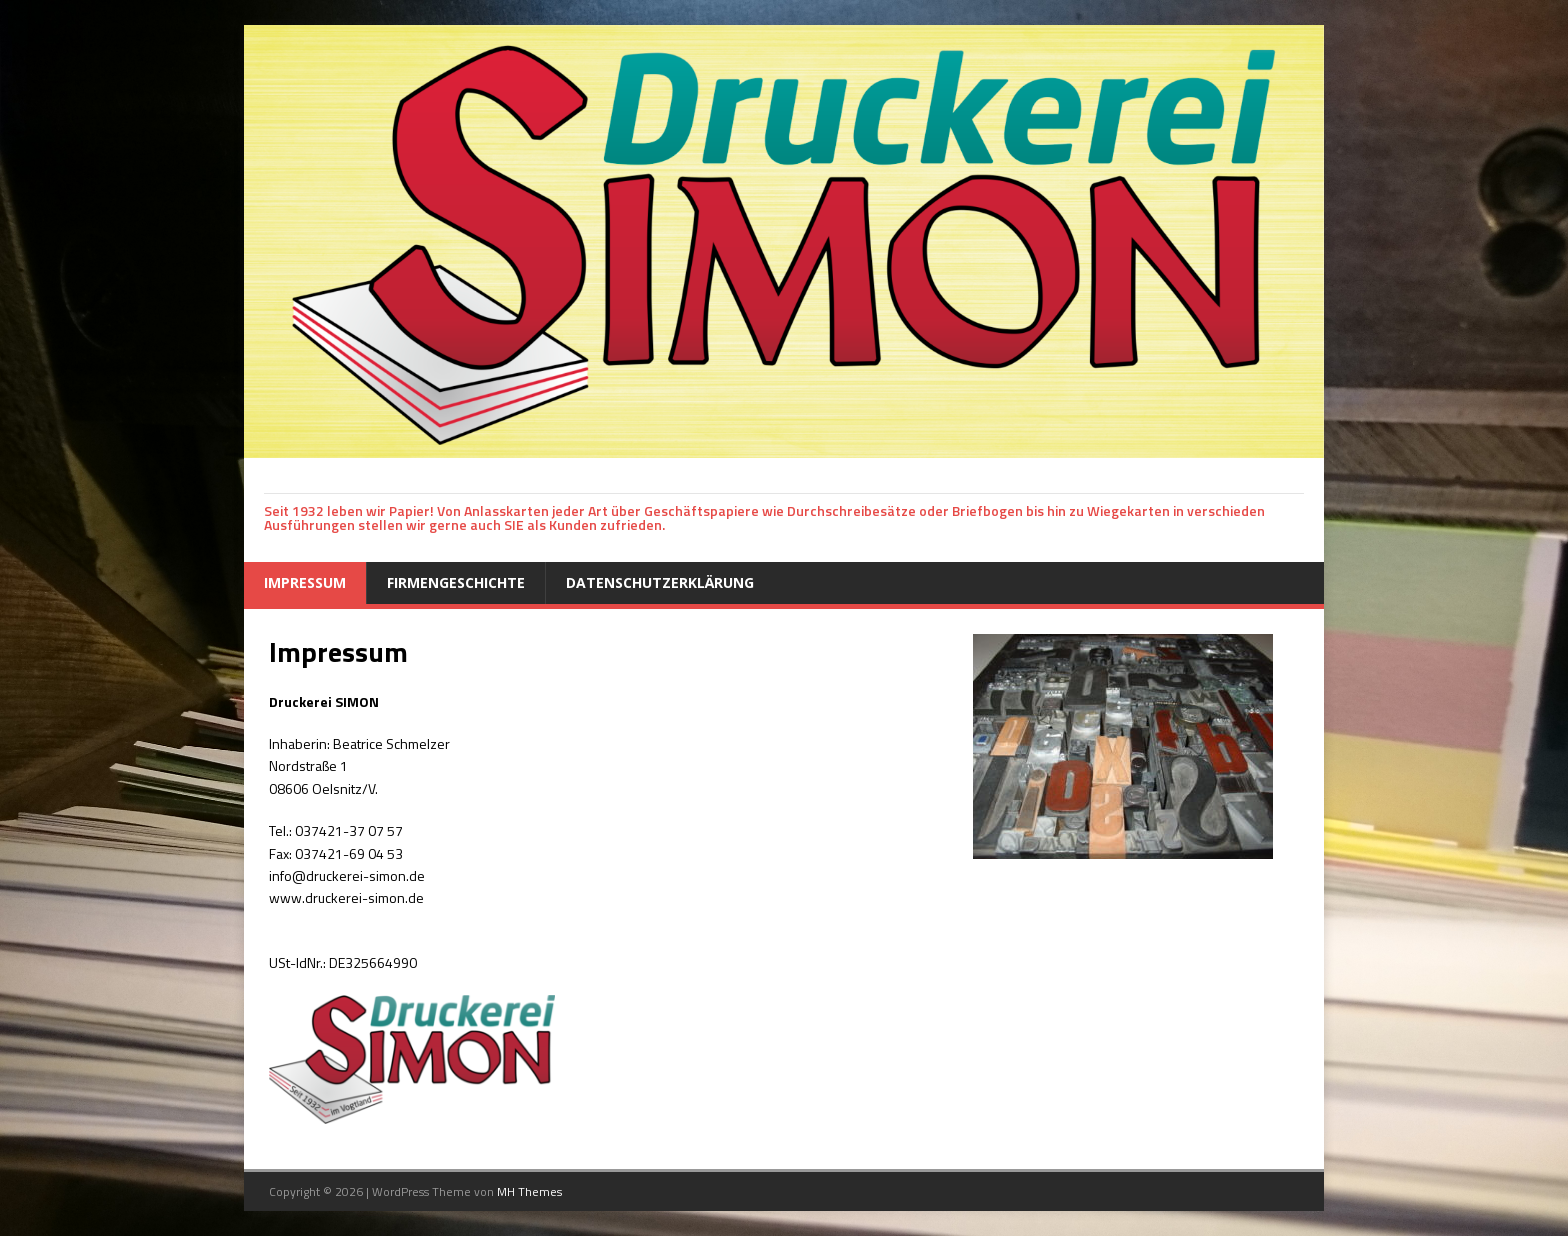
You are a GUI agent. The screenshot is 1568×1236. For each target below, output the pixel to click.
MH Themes (529, 1191)
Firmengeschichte (456, 582)
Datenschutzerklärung (660, 582)
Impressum (305, 582)
